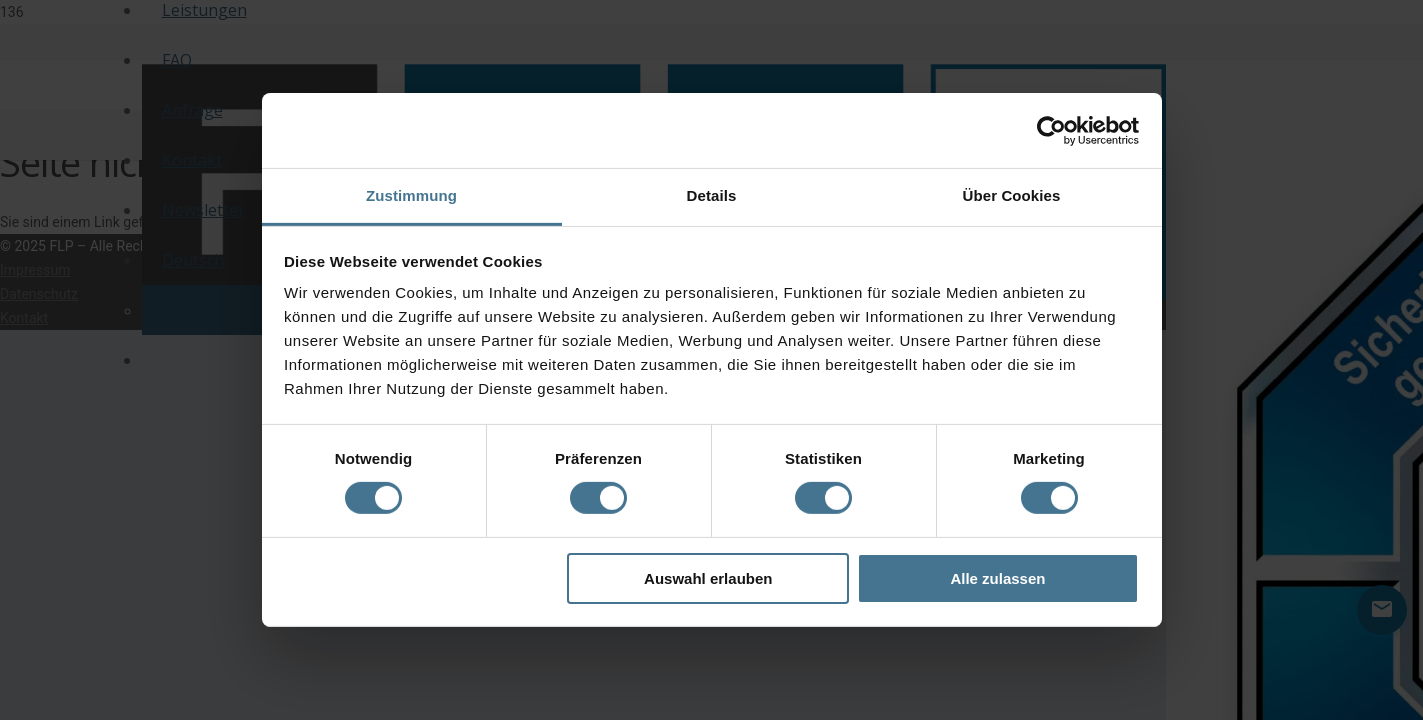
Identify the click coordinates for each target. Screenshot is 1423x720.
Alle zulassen (997, 578)
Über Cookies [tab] (1012, 195)
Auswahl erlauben (708, 578)
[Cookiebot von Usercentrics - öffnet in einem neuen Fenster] (1051, 130)
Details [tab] (712, 195)
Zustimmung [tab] (411, 195)
